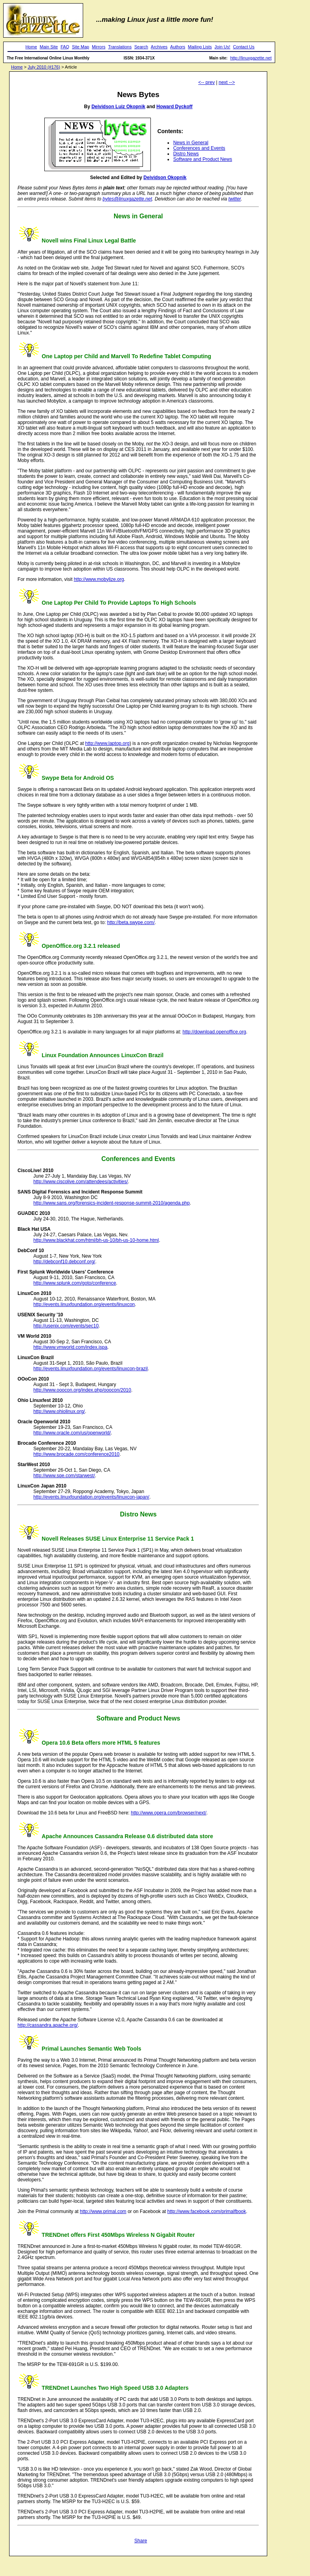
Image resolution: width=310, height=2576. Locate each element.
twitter (234, 199)
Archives (159, 46)
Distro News (186, 154)
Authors (177, 46)
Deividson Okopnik (164, 177)
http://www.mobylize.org (99, 579)
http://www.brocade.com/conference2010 (76, 1454)
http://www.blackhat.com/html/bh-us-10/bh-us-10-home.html (96, 1240)
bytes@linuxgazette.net (127, 199)
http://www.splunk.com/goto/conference (74, 1283)
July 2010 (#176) (44, 67)
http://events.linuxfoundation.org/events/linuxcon (84, 1304)
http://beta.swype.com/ (130, 922)
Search (141, 46)
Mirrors (98, 46)
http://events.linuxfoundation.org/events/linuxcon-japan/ (91, 1497)
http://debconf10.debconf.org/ (64, 1261)
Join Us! (222, 46)
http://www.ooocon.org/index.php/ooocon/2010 (82, 1390)
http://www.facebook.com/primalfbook (206, 2211)
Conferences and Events (199, 148)
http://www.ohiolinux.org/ (59, 1411)
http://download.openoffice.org (214, 1032)
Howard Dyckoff (174, 106)
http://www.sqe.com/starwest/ (64, 1475)
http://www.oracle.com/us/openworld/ (71, 1433)
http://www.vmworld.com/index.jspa (70, 1347)
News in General (190, 142)
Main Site (49, 46)
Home (31, 46)
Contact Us (243, 46)
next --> (227, 82)
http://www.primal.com (103, 2211)
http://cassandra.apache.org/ (47, 2025)
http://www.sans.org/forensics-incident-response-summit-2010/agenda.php (111, 1203)
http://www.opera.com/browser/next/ (169, 1813)
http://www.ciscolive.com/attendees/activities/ (80, 1181)
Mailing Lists (200, 46)
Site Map (80, 46)
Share (140, 2541)
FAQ (65, 46)
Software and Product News (202, 159)
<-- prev (206, 82)
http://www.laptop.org (107, 743)
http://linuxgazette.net (251, 57)
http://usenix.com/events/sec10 (66, 1326)
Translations (120, 46)
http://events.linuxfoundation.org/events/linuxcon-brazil (90, 1368)
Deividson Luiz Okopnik (118, 106)
